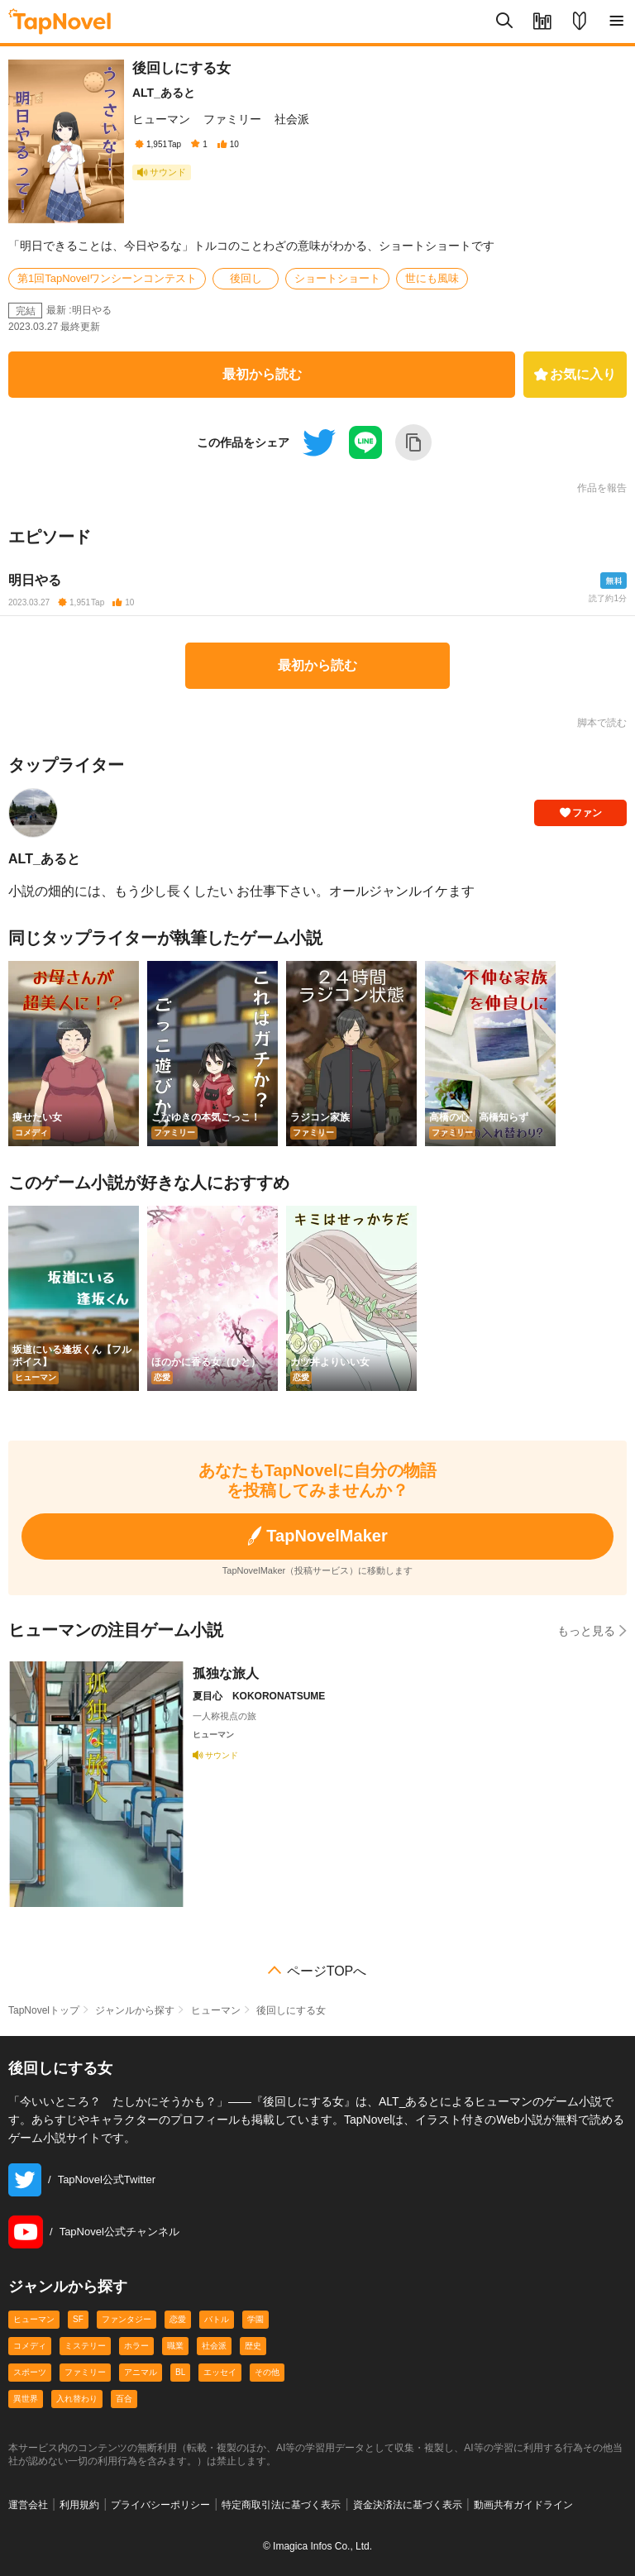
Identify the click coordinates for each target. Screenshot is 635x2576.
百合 (124, 2398)
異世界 (25, 2398)
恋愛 (177, 2319)
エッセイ (219, 2372)
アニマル (140, 2372)
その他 (267, 2372)
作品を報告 (602, 488)
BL (180, 2372)
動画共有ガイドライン (523, 2505)
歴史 (253, 2345)
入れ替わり (77, 2398)
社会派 (292, 119)
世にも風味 (432, 278)
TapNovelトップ (43, 2010)
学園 (255, 2319)
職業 (175, 2345)
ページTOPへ (327, 1971)
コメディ (29, 2345)
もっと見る (592, 1630)
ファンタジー (126, 2319)
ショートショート (337, 278)
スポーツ (29, 2372)
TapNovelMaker (317, 1536)
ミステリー (85, 2345)
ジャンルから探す (134, 2010)
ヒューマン (161, 119)
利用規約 (79, 2505)
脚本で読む (602, 723)
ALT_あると (163, 92)
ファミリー (232, 119)
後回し (246, 278)
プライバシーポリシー (160, 2505)
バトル (216, 2319)
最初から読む (262, 374)
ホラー (136, 2345)
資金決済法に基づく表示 (407, 2505)
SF (78, 2319)
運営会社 (28, 2505)
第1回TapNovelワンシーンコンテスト (107, 278)
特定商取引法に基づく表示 (281, 2505)
